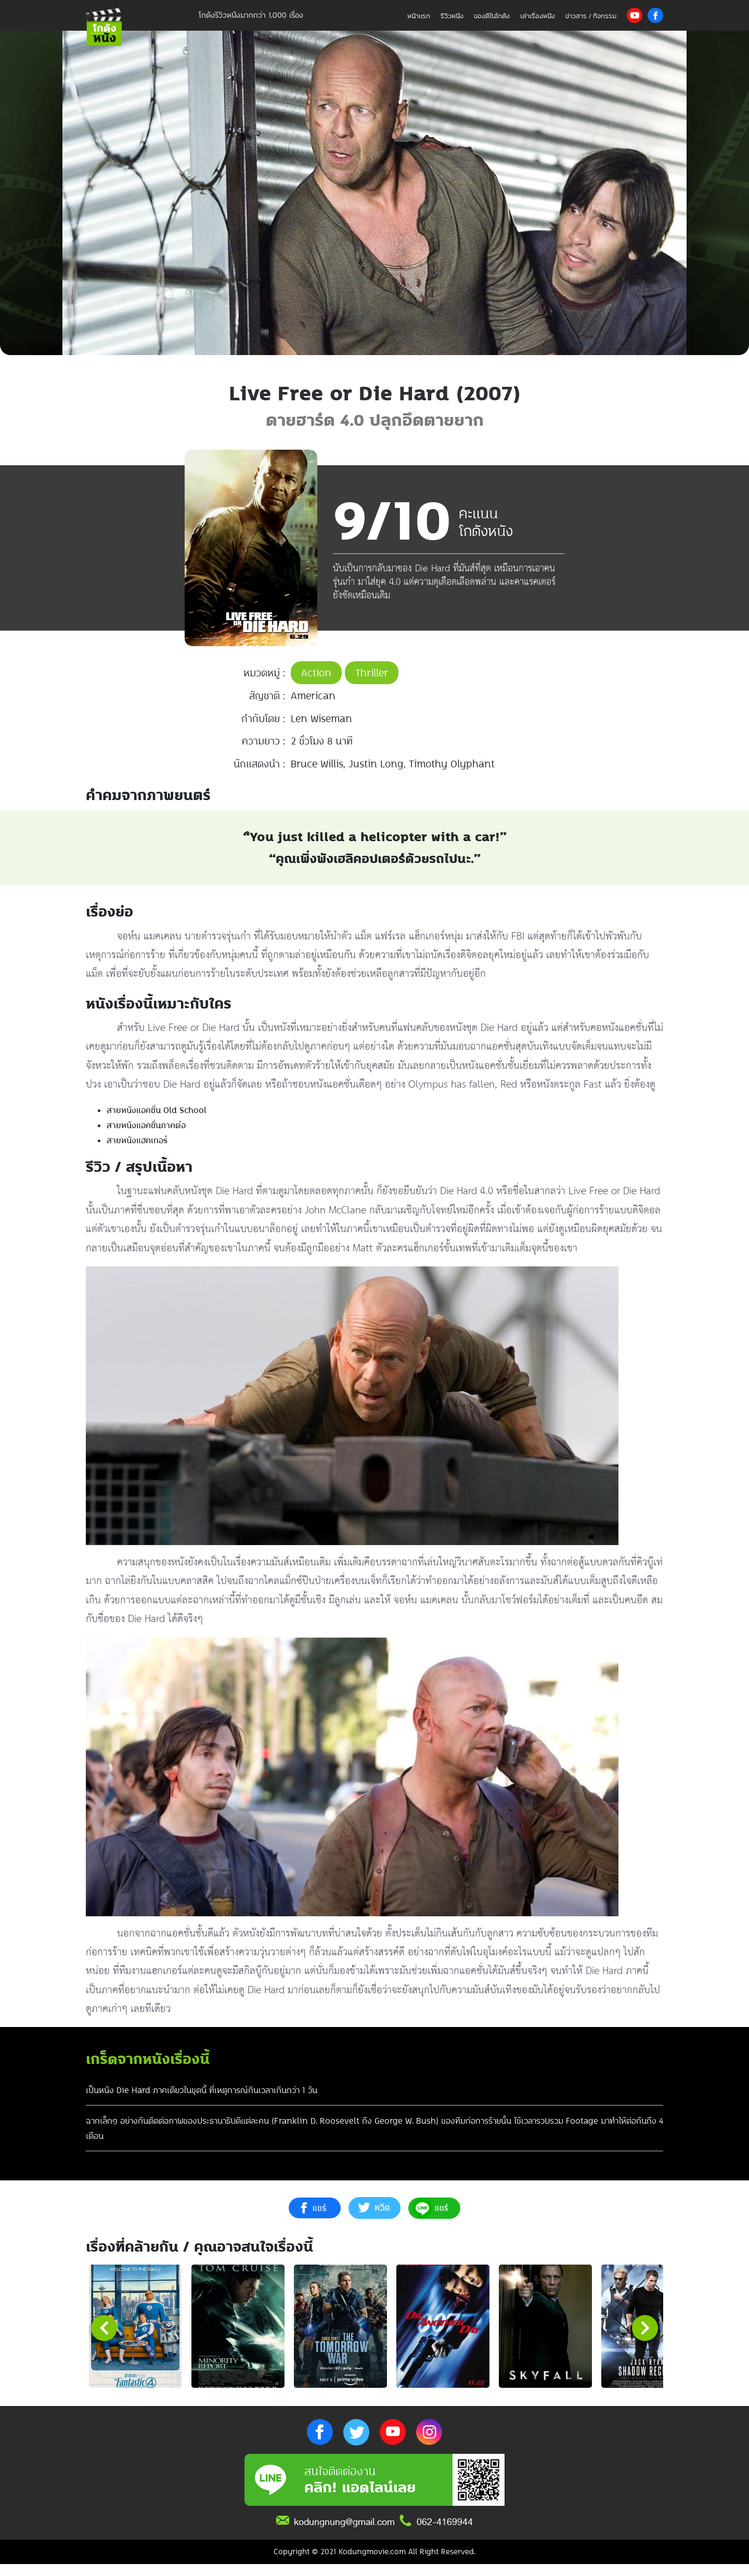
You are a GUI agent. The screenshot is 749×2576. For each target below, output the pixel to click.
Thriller (371, 672)
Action (316, 672)
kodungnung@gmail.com (344, 2534)
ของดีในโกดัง (492, 15)
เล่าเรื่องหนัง (537, 15)
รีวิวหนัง (452, 15)
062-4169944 (445, 2534)
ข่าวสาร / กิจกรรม (590, 15)
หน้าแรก (418, 15)
